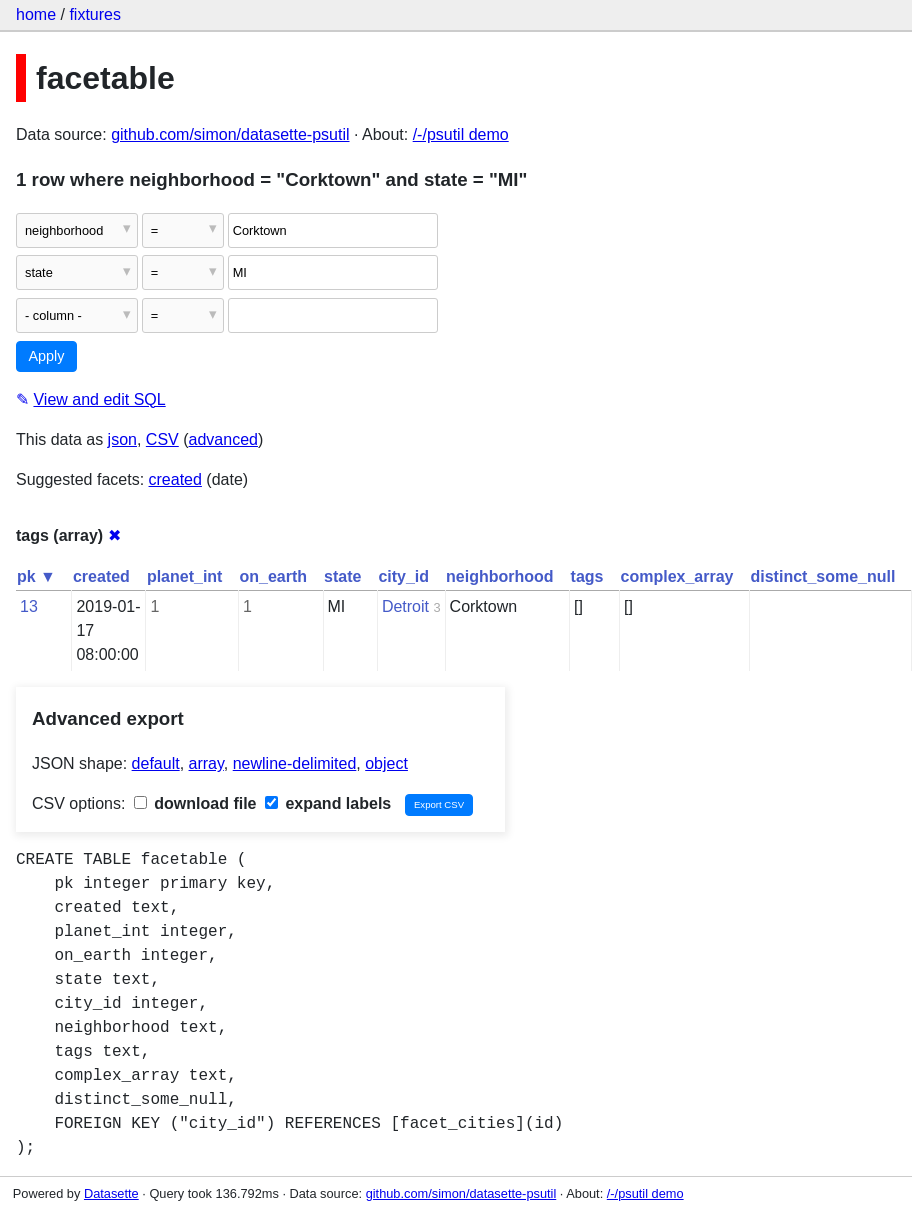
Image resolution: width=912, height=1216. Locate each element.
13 (29, 606)
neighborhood (500, 576)
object (386, 763)
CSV (162, 439)
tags (587, 576)
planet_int (185, 576)
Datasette (111, 1193)
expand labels (328, 803)
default (156, 763)
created (175, 479)
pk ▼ (36, 576)
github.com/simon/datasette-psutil (230, 134)
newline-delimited (295, 763)
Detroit (405, 606)
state (342, 576)
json (122, 439)
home (36, 14)
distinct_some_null (822, 576)
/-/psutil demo (461, 134)
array (206, 763)
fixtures (95, 14)
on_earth (273, 576)
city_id (403, 576)
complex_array (677, 576)
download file (195, 803)
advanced (223, 439)
